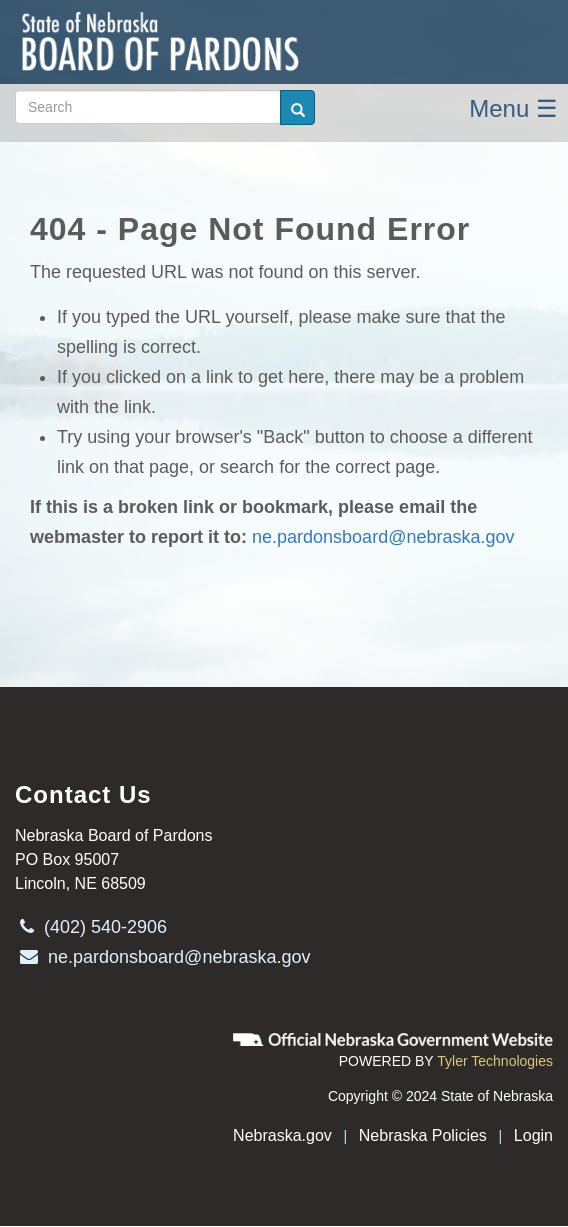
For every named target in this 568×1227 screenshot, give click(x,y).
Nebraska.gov (282, 1135)
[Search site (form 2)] (148, 107)
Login (533, 1135)
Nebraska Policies (423, 1135)
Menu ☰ (513, 108)
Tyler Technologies (495, 1061)
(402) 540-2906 (91, 927)
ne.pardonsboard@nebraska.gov (383, 537)
